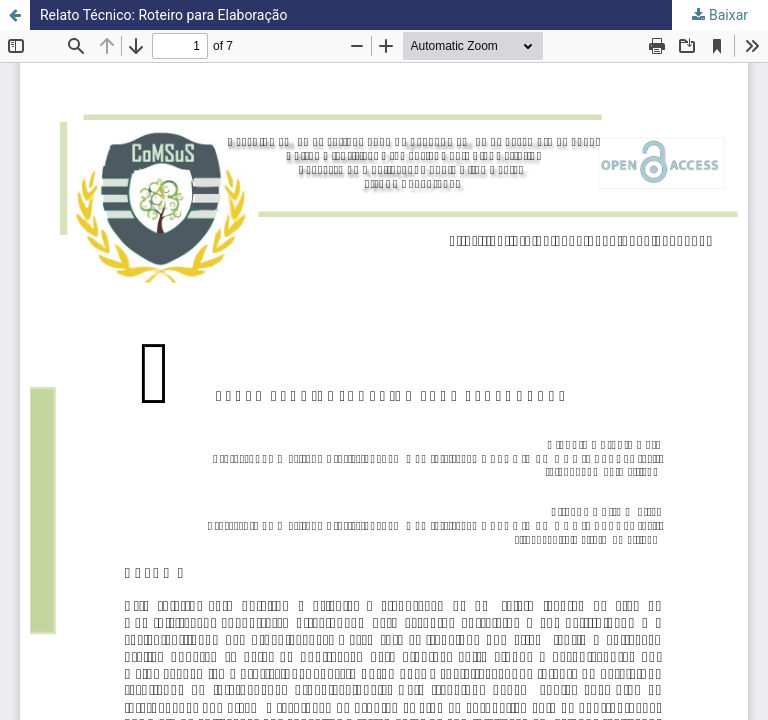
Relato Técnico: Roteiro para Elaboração (163, 15)
